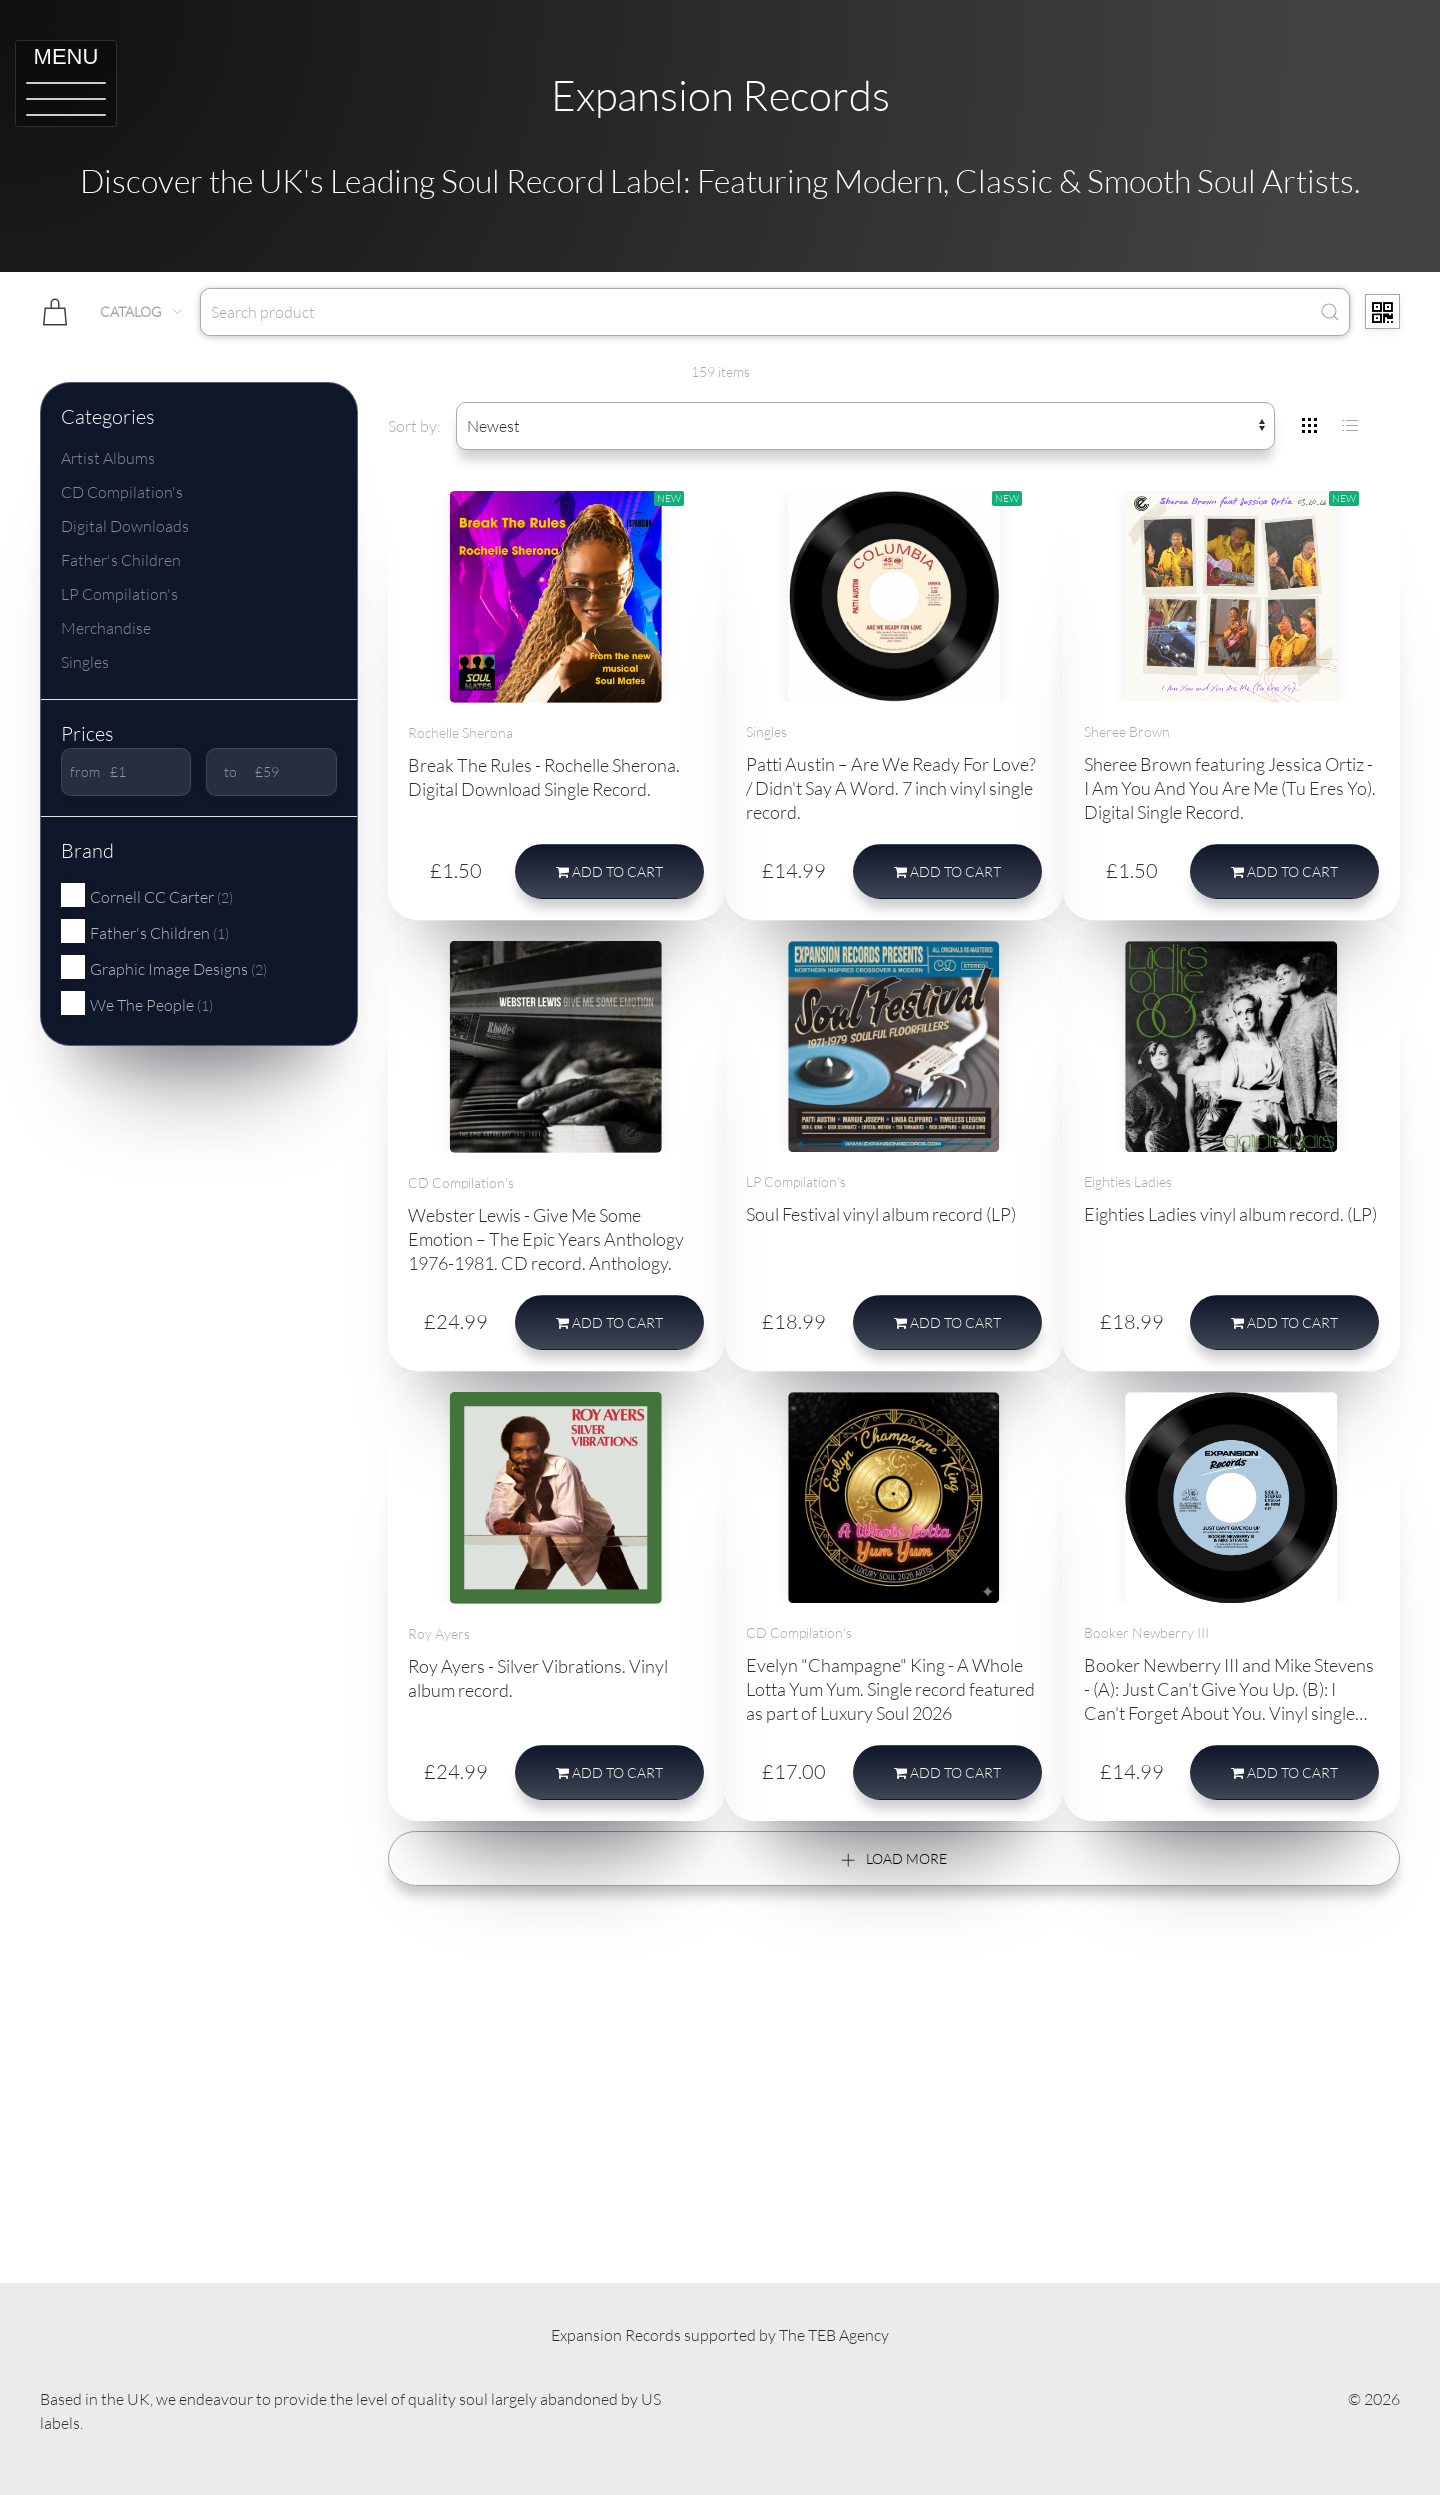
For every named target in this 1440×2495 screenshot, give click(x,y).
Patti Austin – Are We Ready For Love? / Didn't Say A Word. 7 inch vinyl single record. (891, 788)
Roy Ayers (439, 1633)
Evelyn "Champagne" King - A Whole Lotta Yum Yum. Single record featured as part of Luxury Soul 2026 (890, 1689)
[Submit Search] (1330, 312)
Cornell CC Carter (147, 896)
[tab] (1310, 426)
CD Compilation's (122, 492)
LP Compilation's (119, 594)
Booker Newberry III (1146, 1632)
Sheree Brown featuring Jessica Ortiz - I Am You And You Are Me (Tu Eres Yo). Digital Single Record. (1230, 788)
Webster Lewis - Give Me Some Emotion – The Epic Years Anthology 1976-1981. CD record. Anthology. (546, 1239)
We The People (137, 1004)
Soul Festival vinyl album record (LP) (881, 1214)
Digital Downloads (125, 526)
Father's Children (121, 560)
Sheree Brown (1127, 731)
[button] (66, 83)
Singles (85, 662)
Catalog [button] (142, 311)
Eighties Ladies (1128, 1181)
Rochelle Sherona (460, 732)
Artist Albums (108, 458)
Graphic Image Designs (164, 968)
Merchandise (106, 628)
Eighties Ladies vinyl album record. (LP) (1230, 1214)
